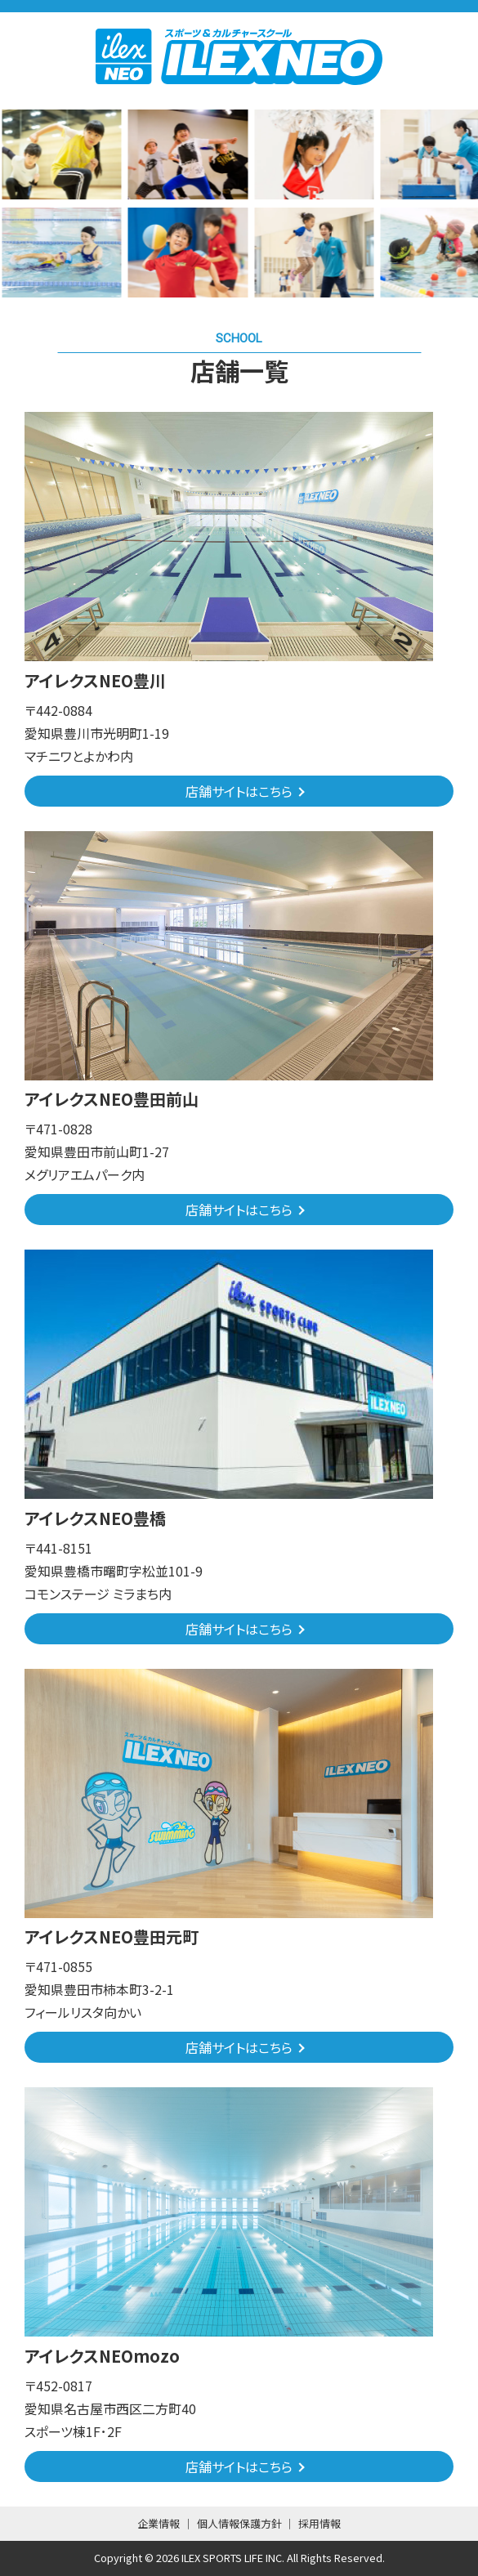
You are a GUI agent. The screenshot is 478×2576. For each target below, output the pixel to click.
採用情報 (319, 2523)
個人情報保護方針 (239, 2523)
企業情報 (158, 2523)
